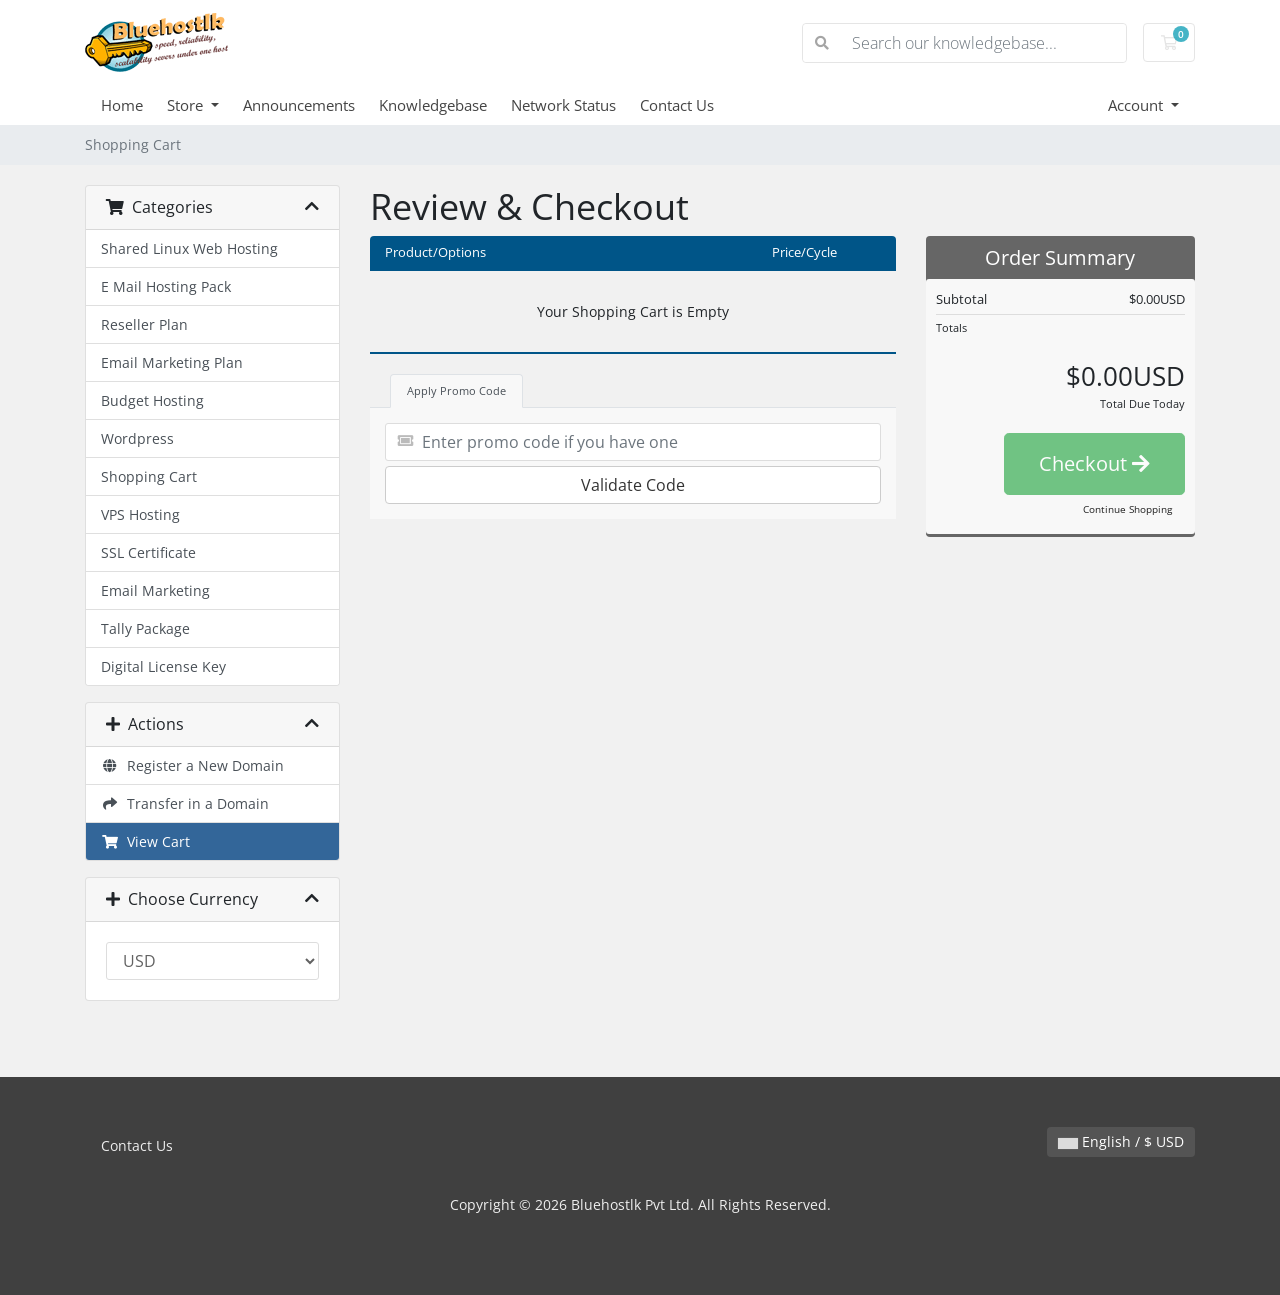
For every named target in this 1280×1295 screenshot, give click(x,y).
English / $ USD (1121, 1141)
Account (1137, 105)
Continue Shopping (1127, 509)
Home (122, 105)
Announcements (299, 105)
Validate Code (633, 485)
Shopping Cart (149, 476)
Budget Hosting (152, 400)
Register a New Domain (192, 765)
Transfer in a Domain (185, 803)
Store (187, 105)
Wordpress (137, 438)
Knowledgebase (433, 105)
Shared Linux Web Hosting (189, 248)
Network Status (563, 105)
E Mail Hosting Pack (166, 286)
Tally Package (145, 628)
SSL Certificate (148, 552)
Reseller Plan (144, 324)
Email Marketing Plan (172, 362)
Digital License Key (163, 666)
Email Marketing (155, 590)
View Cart (145, 841)
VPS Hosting (140, 514)
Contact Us (677, 105)
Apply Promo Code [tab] (456, 390)
